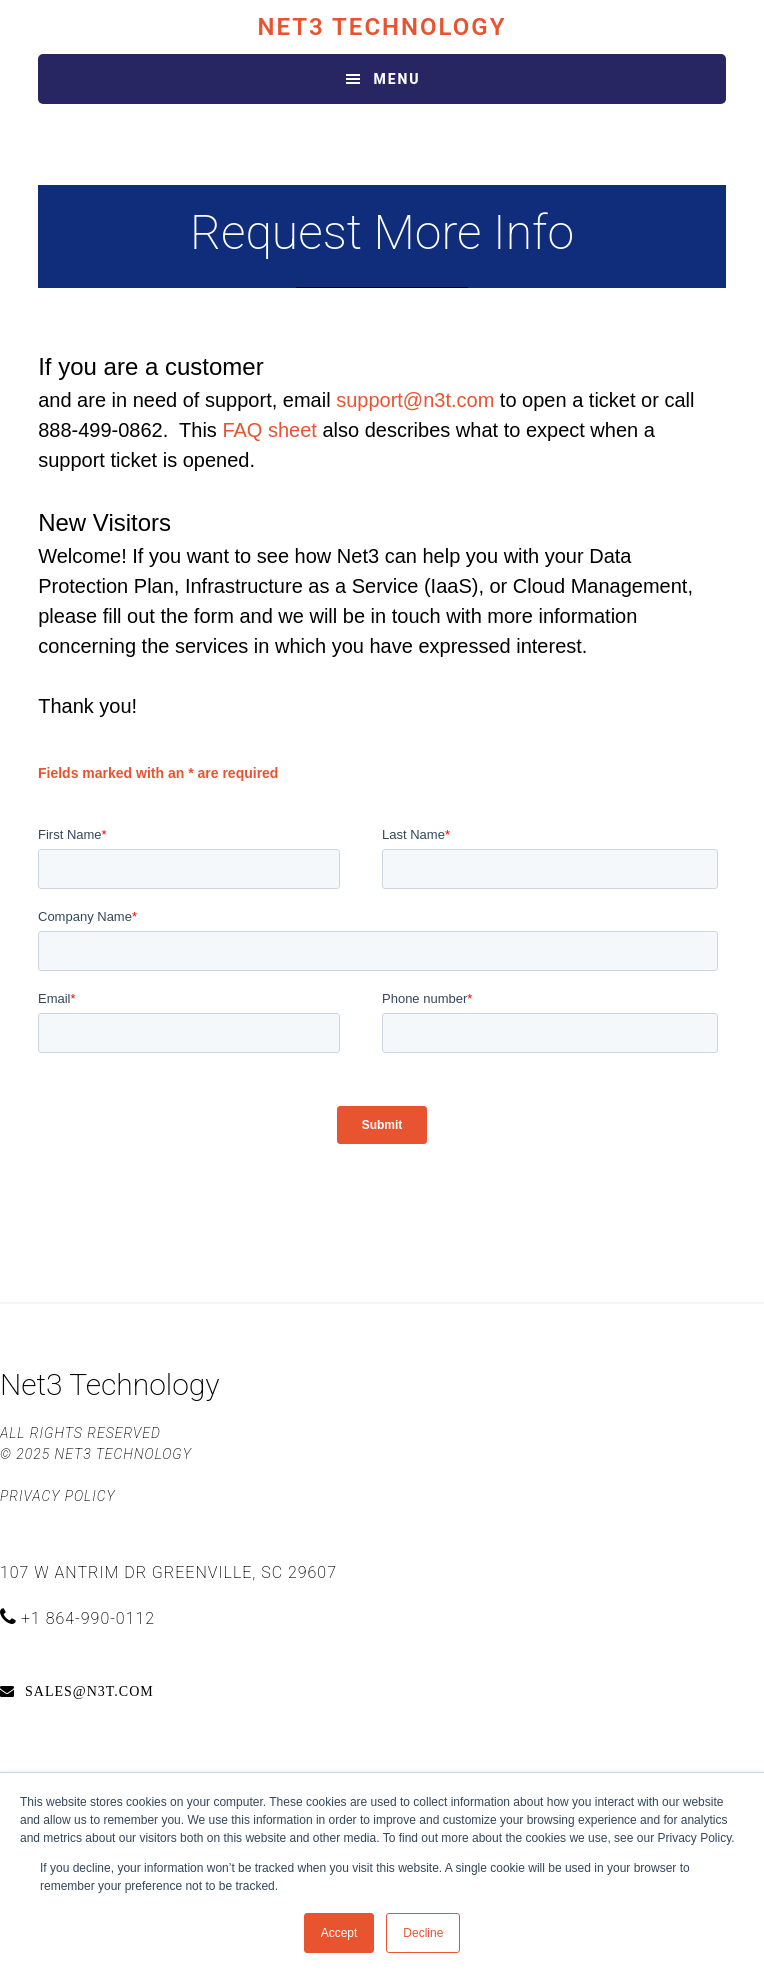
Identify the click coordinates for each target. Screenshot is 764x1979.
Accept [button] (339, 1933)
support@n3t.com (415, 400)
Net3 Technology (382, 27)
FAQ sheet (269, 430)
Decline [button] (423, 1933)
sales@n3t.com (89, 1691)
